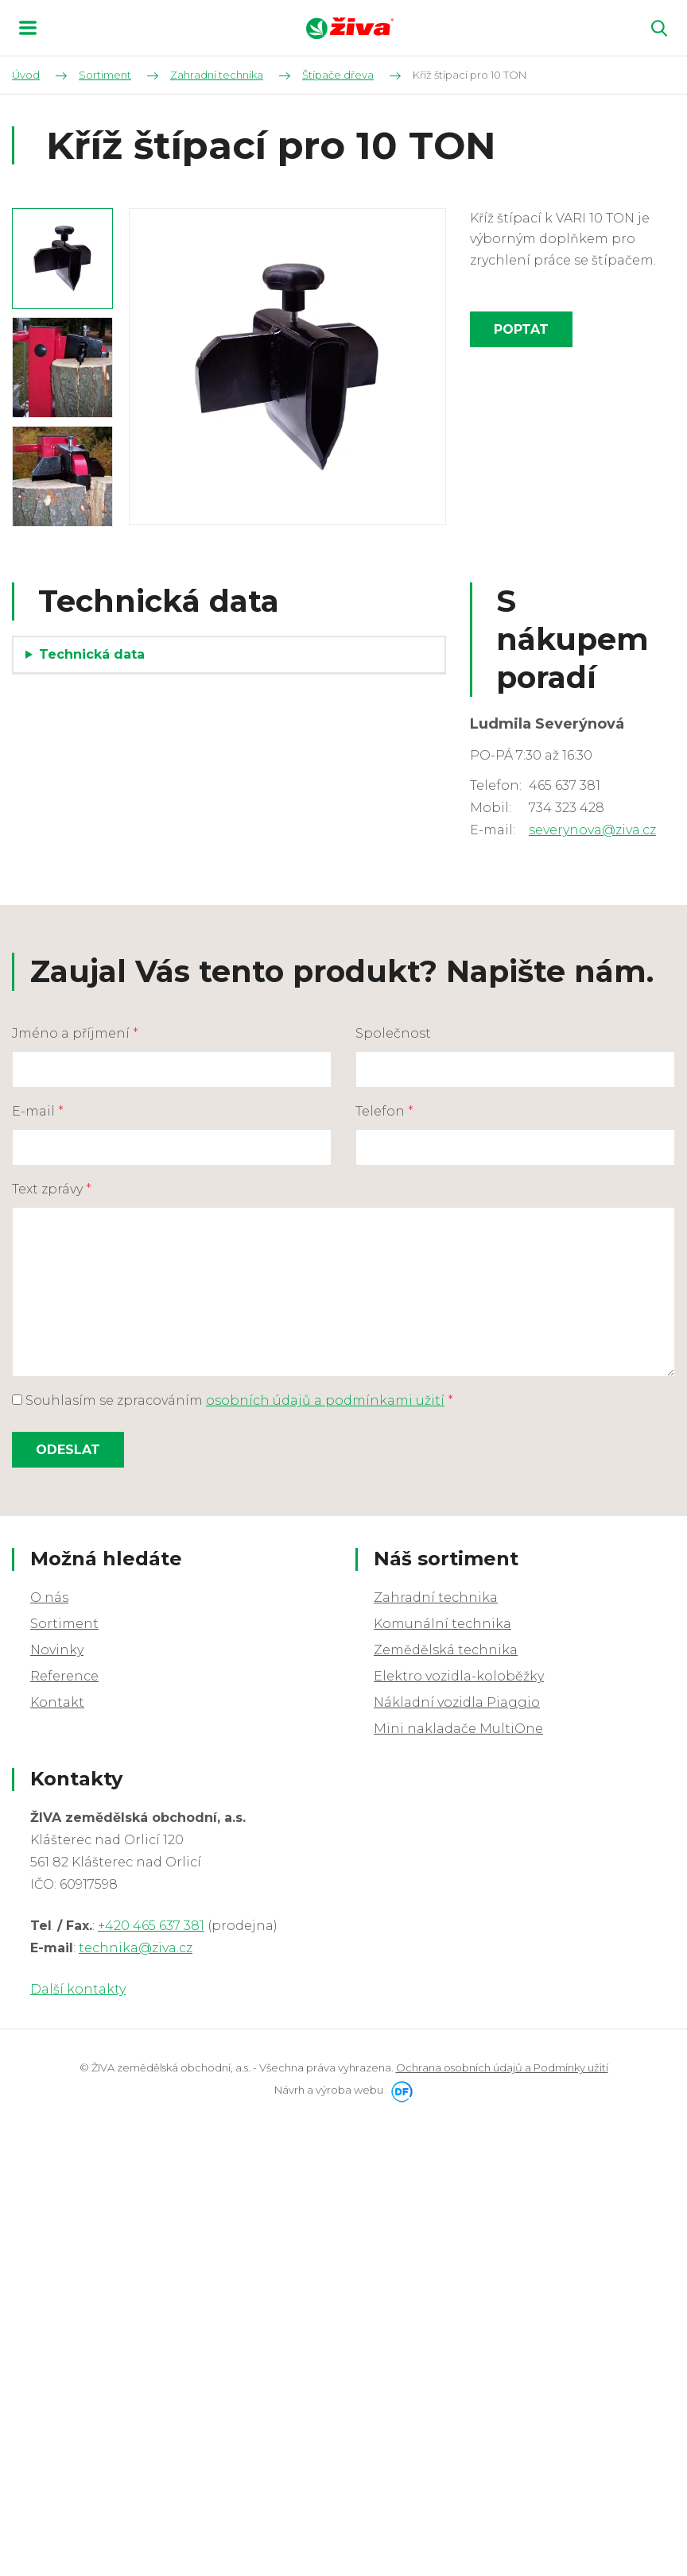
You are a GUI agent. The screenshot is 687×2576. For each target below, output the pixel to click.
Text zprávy (51, 1189)
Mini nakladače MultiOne (458, 1728)
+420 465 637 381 (151, 1925)
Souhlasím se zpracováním (232, 1400)
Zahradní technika (436, 1597)
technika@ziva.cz (135, 1947)
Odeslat (68, 1449)
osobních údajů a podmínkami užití (325, 1400)
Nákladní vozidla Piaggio (457, 1702)
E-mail (38, 1111)
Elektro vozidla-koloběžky (459, 1676)
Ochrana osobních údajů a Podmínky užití (502, 2067)
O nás (49, 1597)
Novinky (56, 1649)
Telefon (384, 1111)
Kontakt (57, 1702)
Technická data (92, 654)
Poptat (521, 329)
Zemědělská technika (446, 1649)
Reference (64, 1676)
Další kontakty (78, 1989)
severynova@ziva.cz (592, 829)
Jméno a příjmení (75, 1033)
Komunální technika (442, 1623)
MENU (28, 28)
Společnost (393, 1033)
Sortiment (64, 1623)
